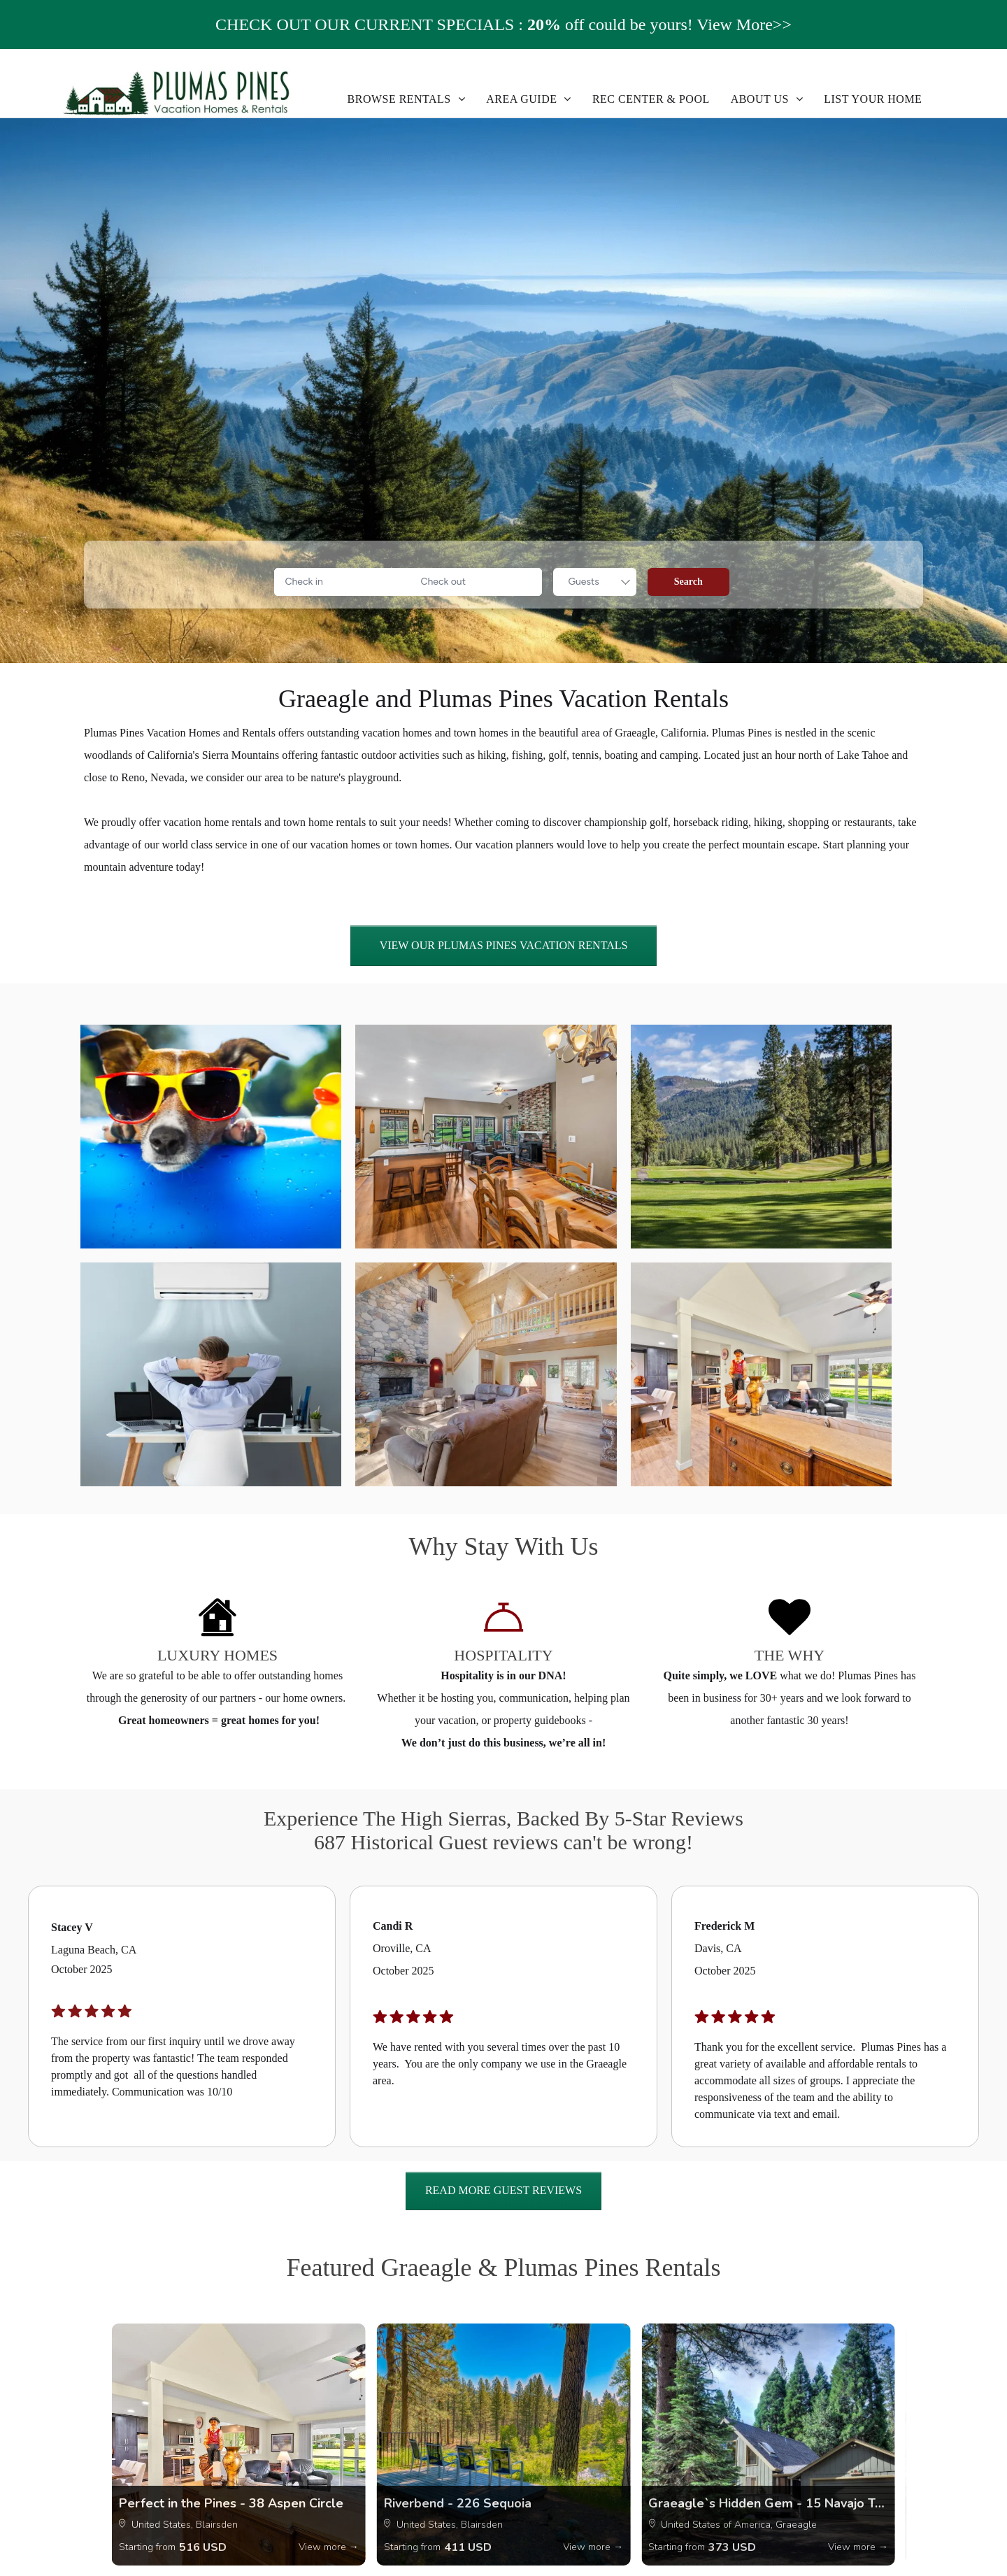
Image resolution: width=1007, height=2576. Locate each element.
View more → (329, 2547)
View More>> (744, 24)
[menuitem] (406, 99)
